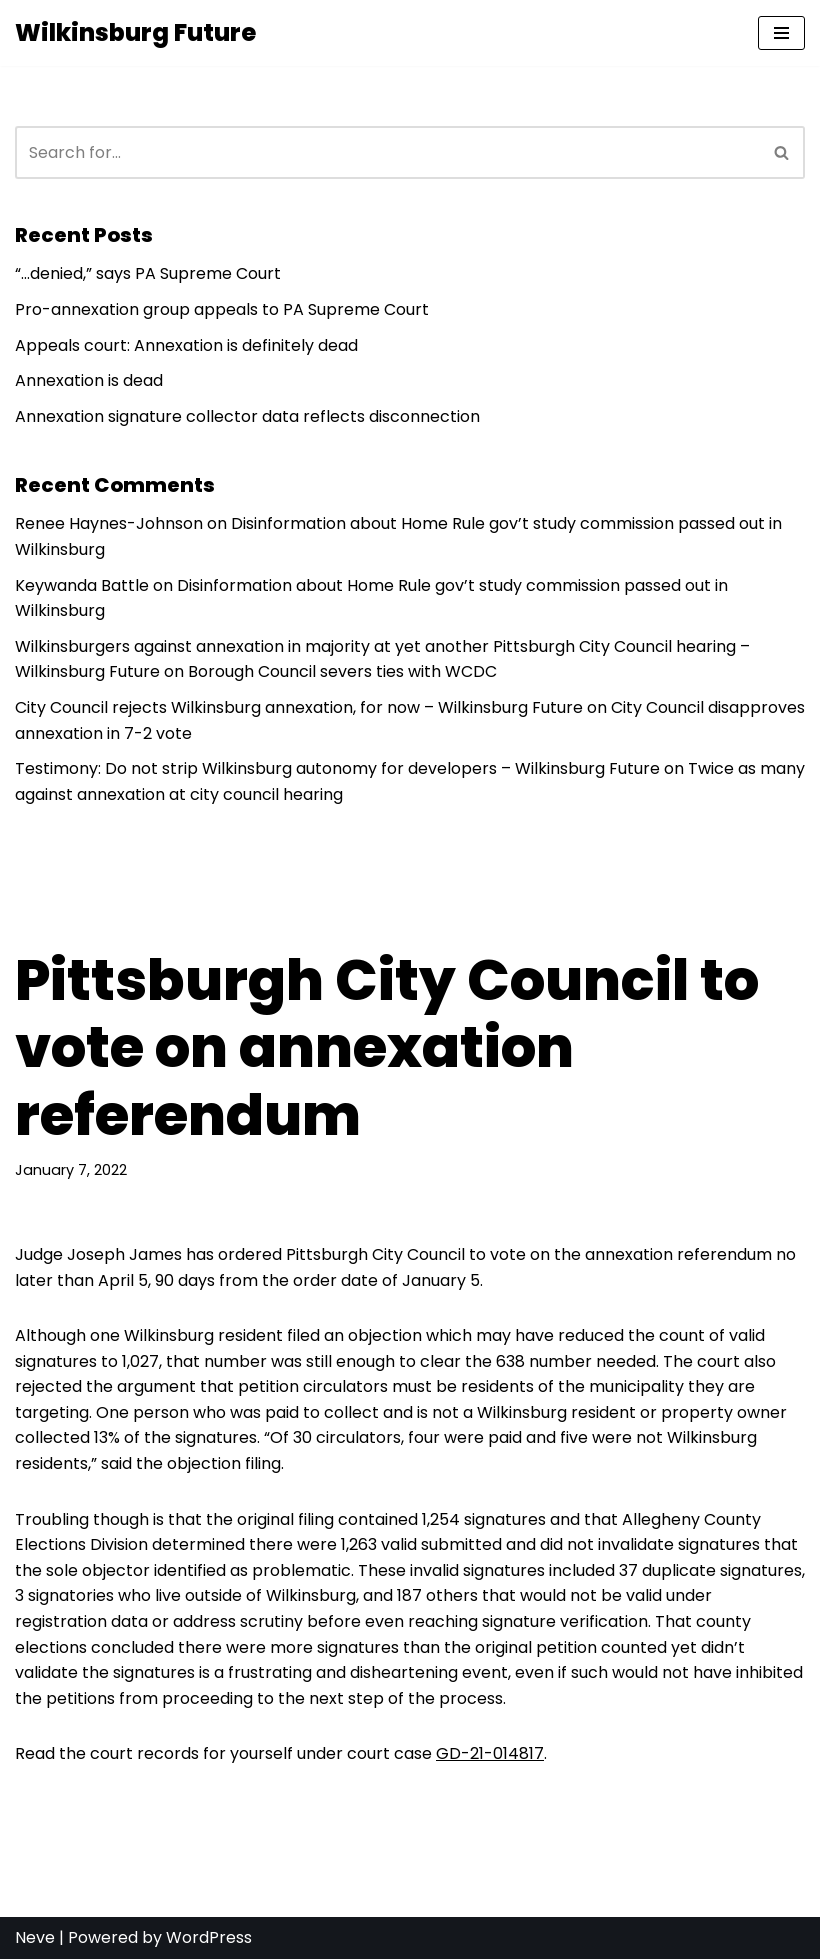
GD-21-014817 (490, 1753)
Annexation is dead (89, 380)
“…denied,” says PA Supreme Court (148, 273)
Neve (35, 1937)
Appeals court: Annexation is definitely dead (186, 345)
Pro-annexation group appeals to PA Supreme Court (222, 309)
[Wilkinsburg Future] (135, 33)
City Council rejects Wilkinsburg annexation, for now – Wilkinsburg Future (299, 707)
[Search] (387, 152)
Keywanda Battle (82, 585)
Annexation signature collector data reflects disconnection (247, 416)
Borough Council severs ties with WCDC (342, 671)
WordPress (209, 1937)
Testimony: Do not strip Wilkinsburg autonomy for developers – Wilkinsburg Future (337, 768)
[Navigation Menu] (781, 33)
